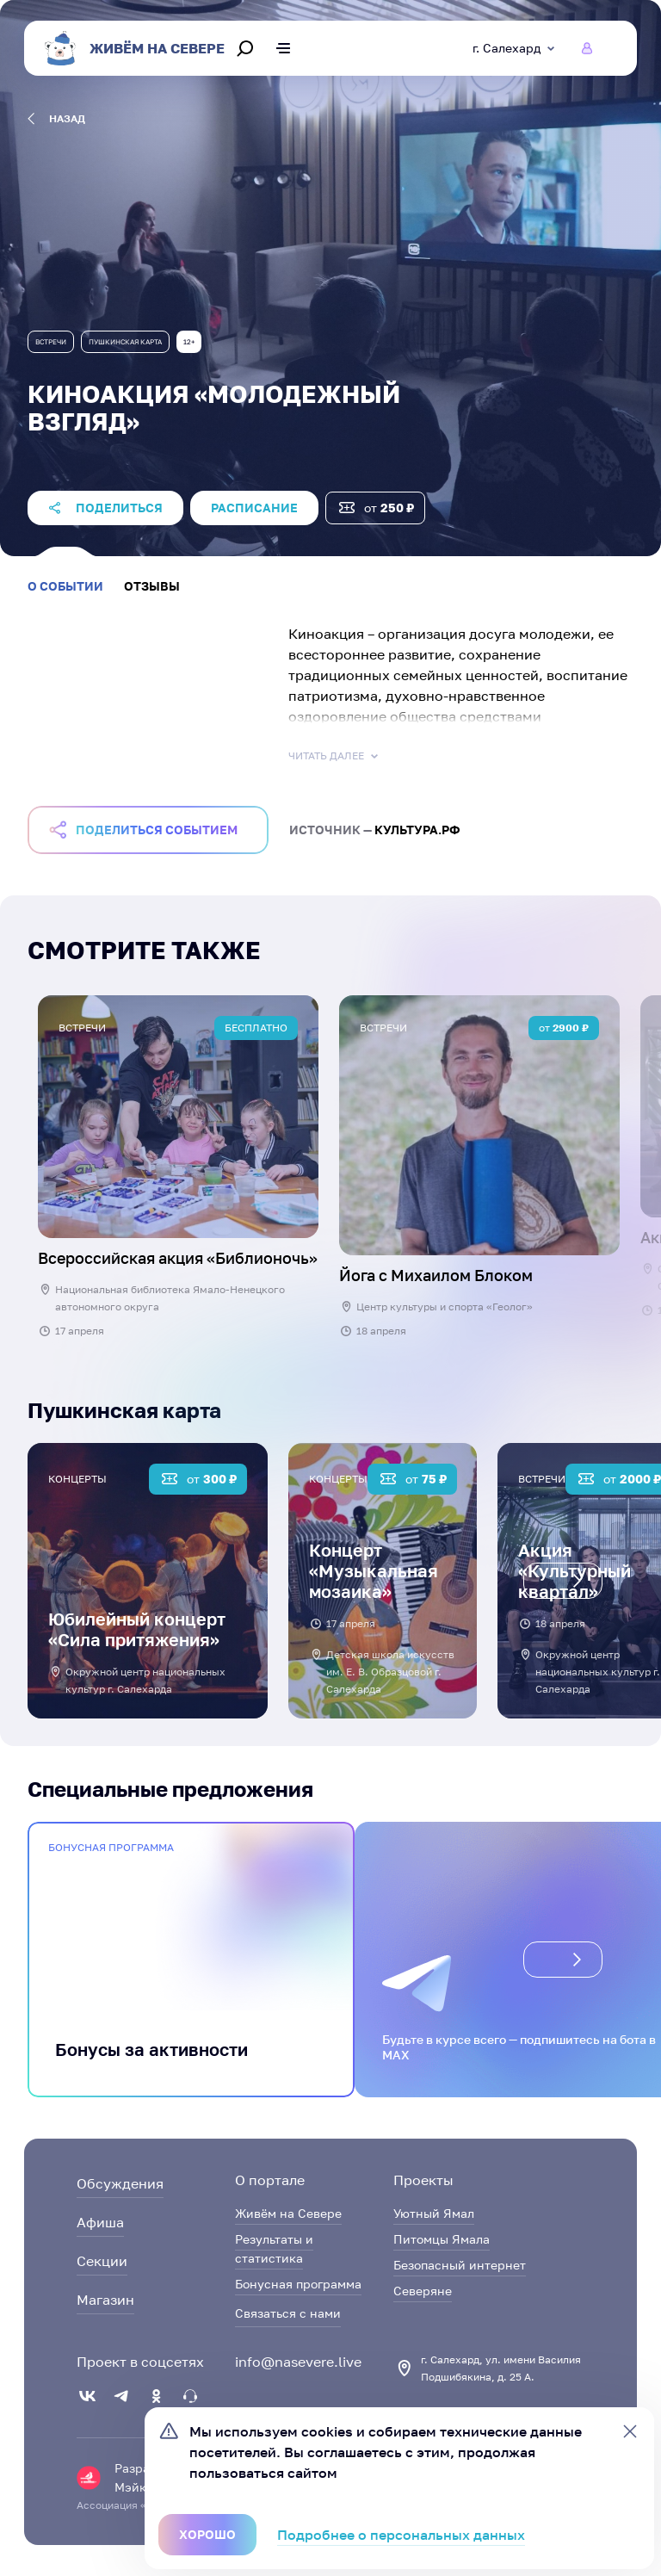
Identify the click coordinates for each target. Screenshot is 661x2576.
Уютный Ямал (433, 2213)
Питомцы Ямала (441, 2239)
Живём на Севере (288, 2213)
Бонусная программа (298, 2283)
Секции (102, 2260)
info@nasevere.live (298, 2361)
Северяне (422, 2290)
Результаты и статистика (274, 2248)
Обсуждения (120, 2183)
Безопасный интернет (459, 2264)
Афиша (100, 2222)
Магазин (105, 2299)
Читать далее (334, 756)
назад (56, 119)
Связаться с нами (288, 2313)
